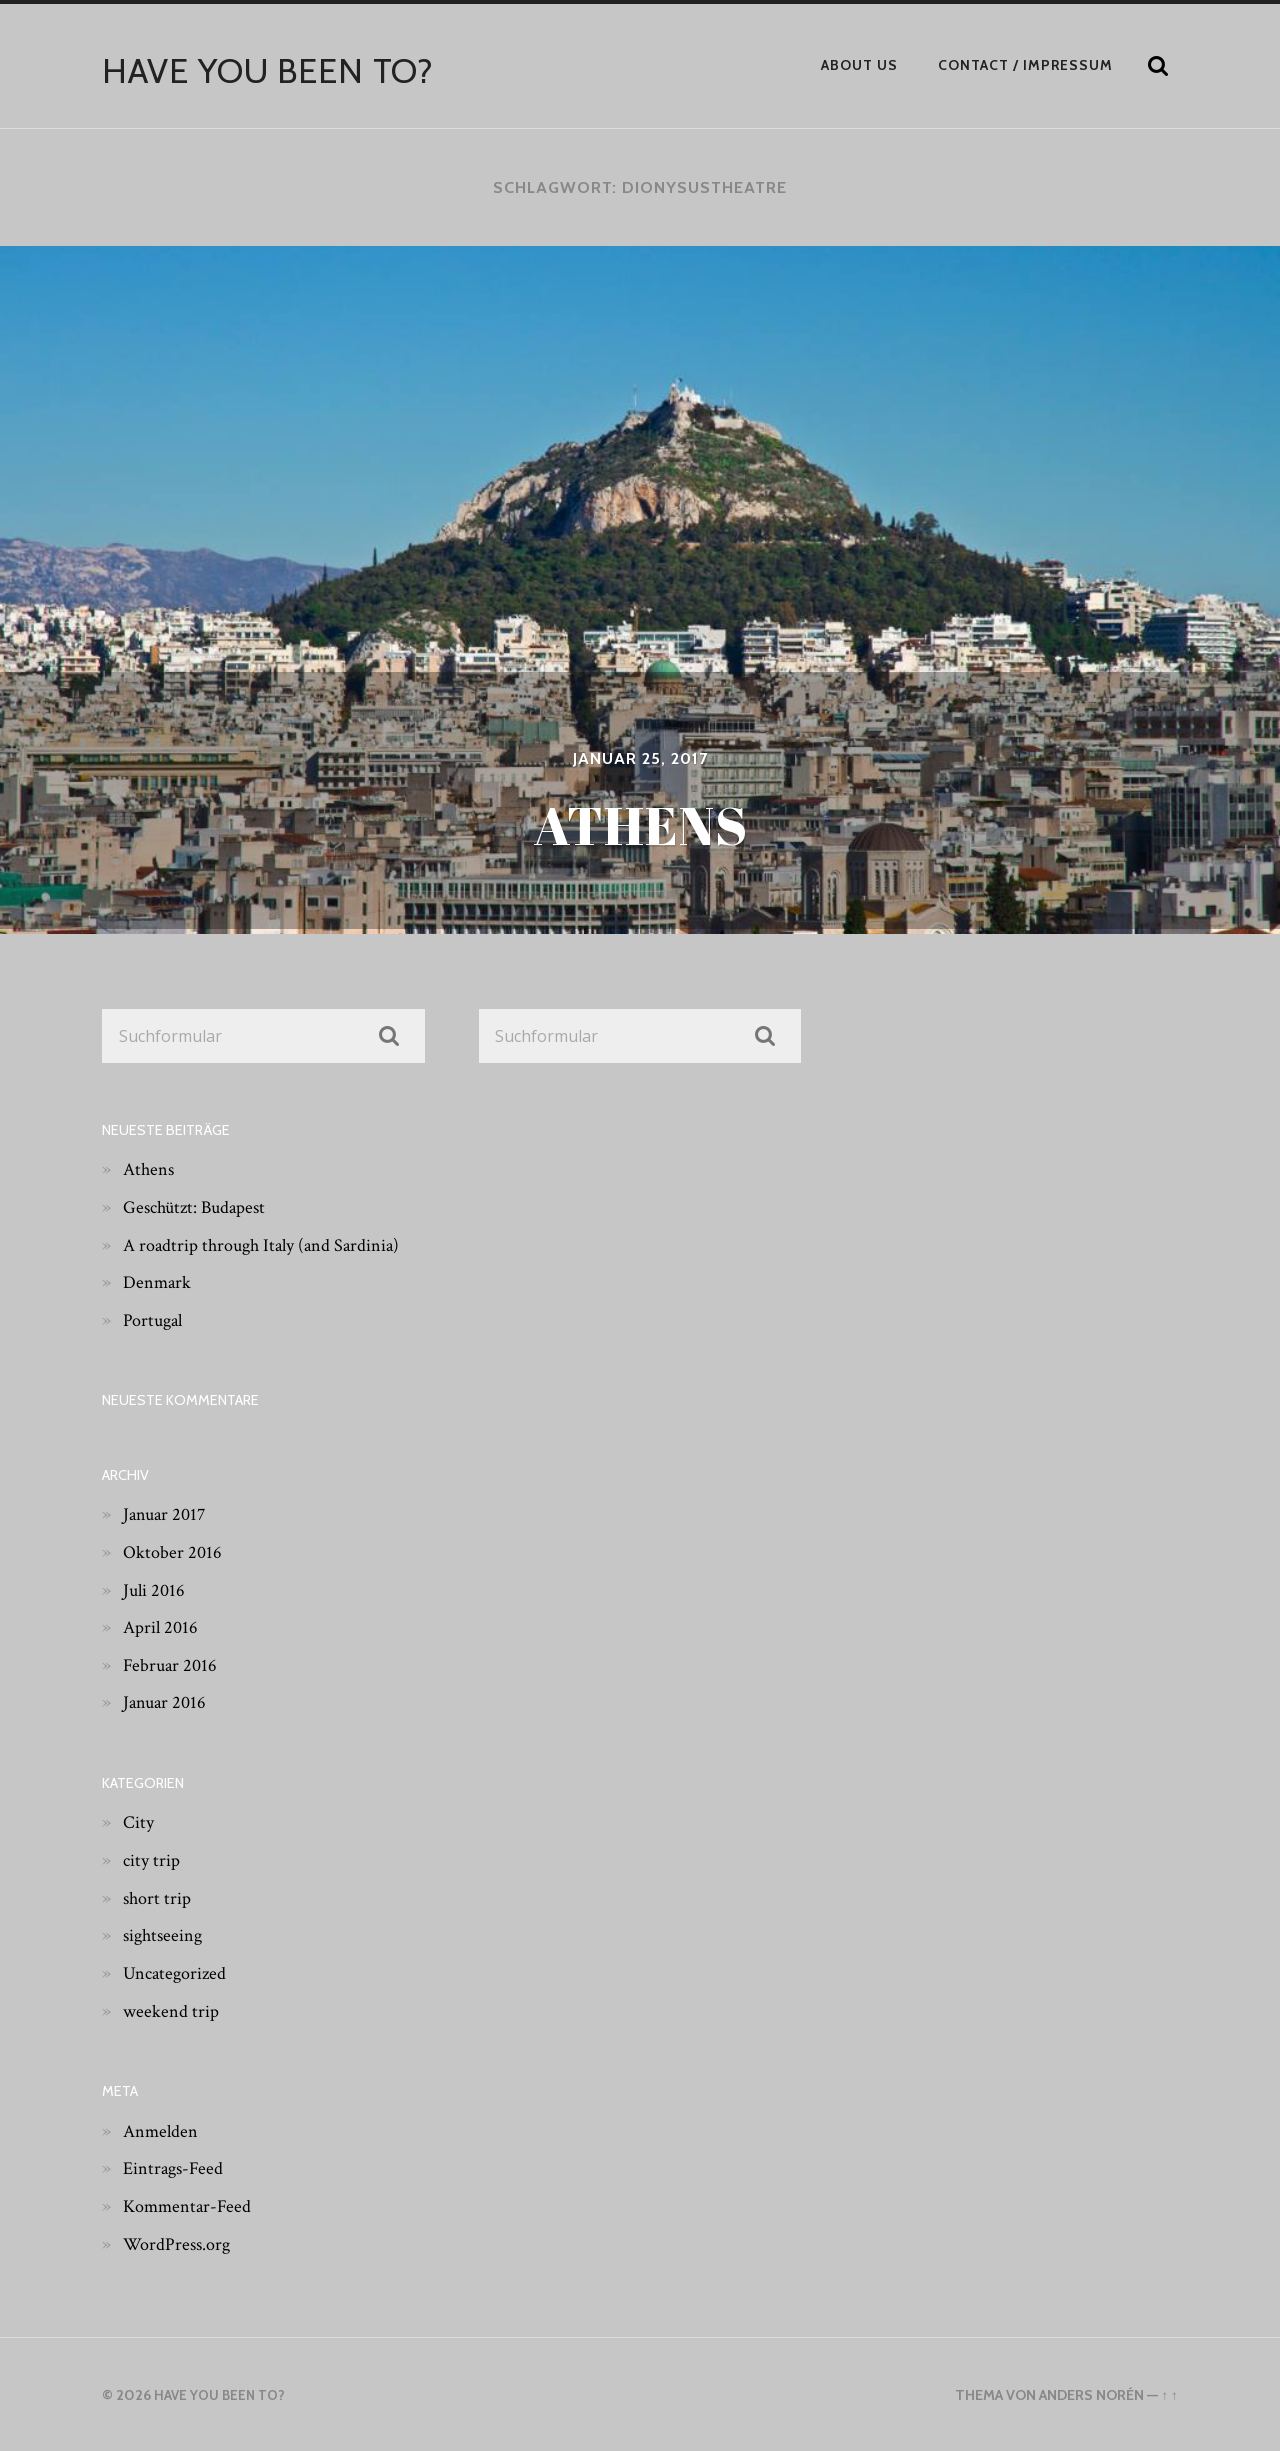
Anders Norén (1090, 2395)
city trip (154, 1860)
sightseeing (166, 1935)
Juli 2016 (156, 1589)
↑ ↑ (1168, 2395)
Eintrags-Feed (177, 2168)
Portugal (155, 1319)
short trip (159, 1897)
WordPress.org (181, 2243)
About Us (859, 65)
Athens (150, 1169)
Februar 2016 (172, 1664)
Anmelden (164, 2130)
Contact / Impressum (1025, 65)
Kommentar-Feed (192, 2205)
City (140, 1822)
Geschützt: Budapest (201, 1206)
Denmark (160, 1282)
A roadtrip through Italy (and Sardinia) (273, 1244)
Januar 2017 (167, 1514)
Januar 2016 (167, 1702)
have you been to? (276, 70)
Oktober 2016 (175, 1551)
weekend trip (174, 2010)
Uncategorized (179, 1972)
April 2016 (163, 1627)
